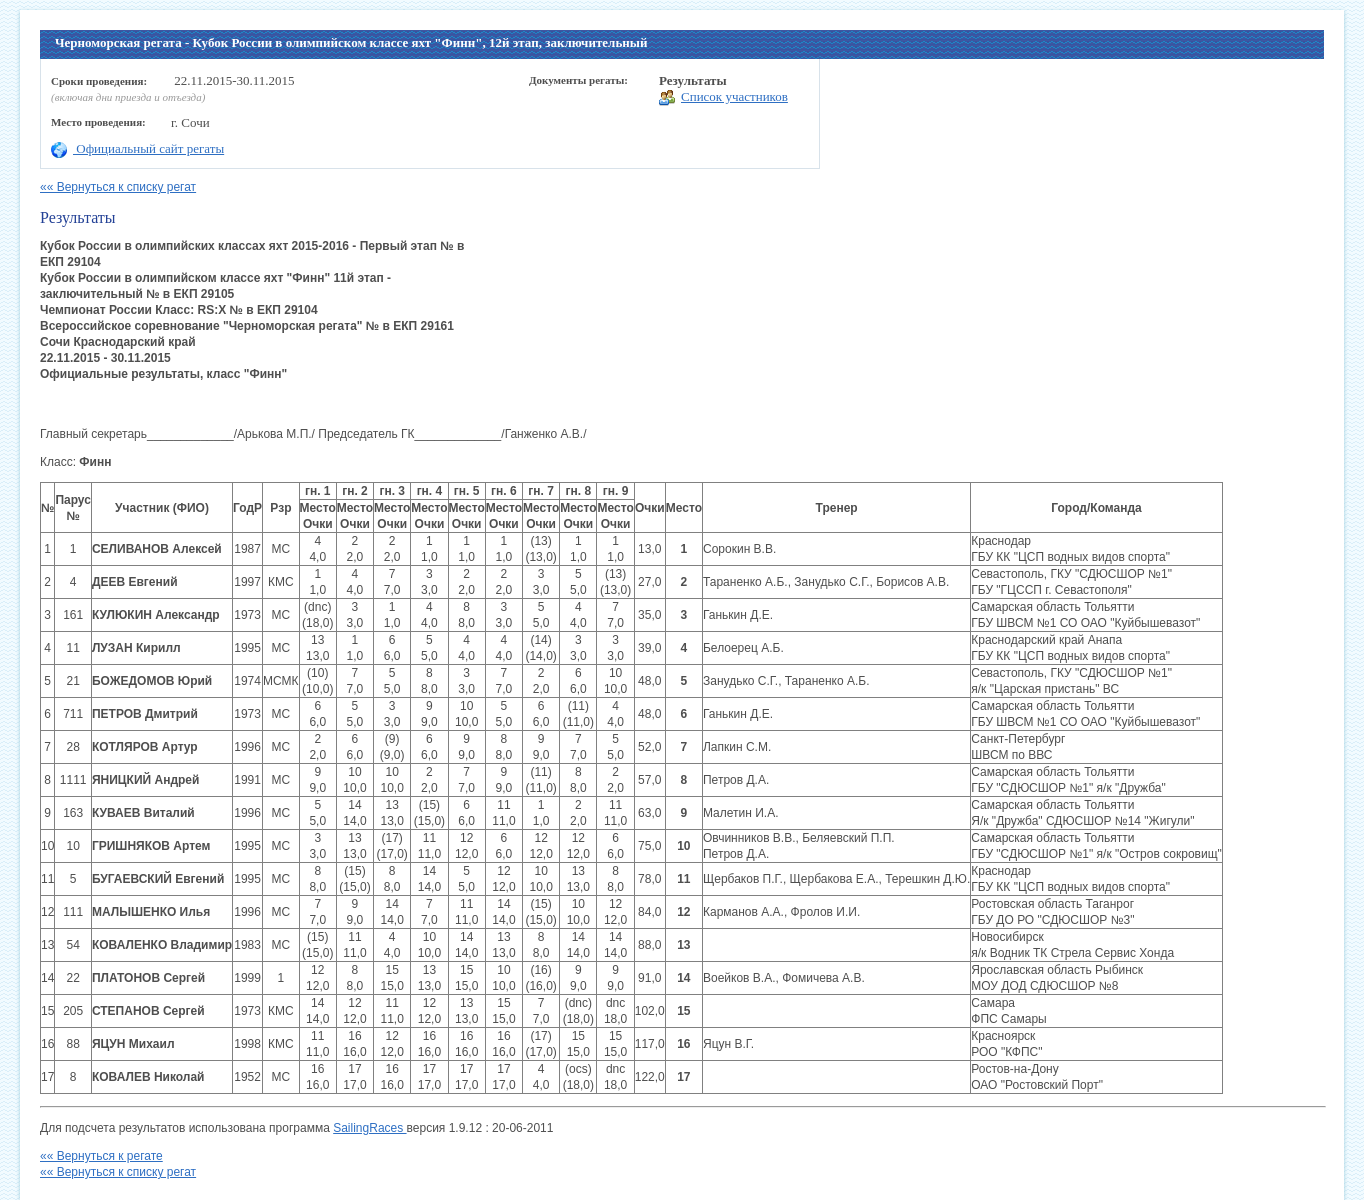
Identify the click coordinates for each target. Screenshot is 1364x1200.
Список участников (723, 97)
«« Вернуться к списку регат (118, 187)
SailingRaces (369, 1128)
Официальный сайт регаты (137, 148)
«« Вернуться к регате (101, 1156)
